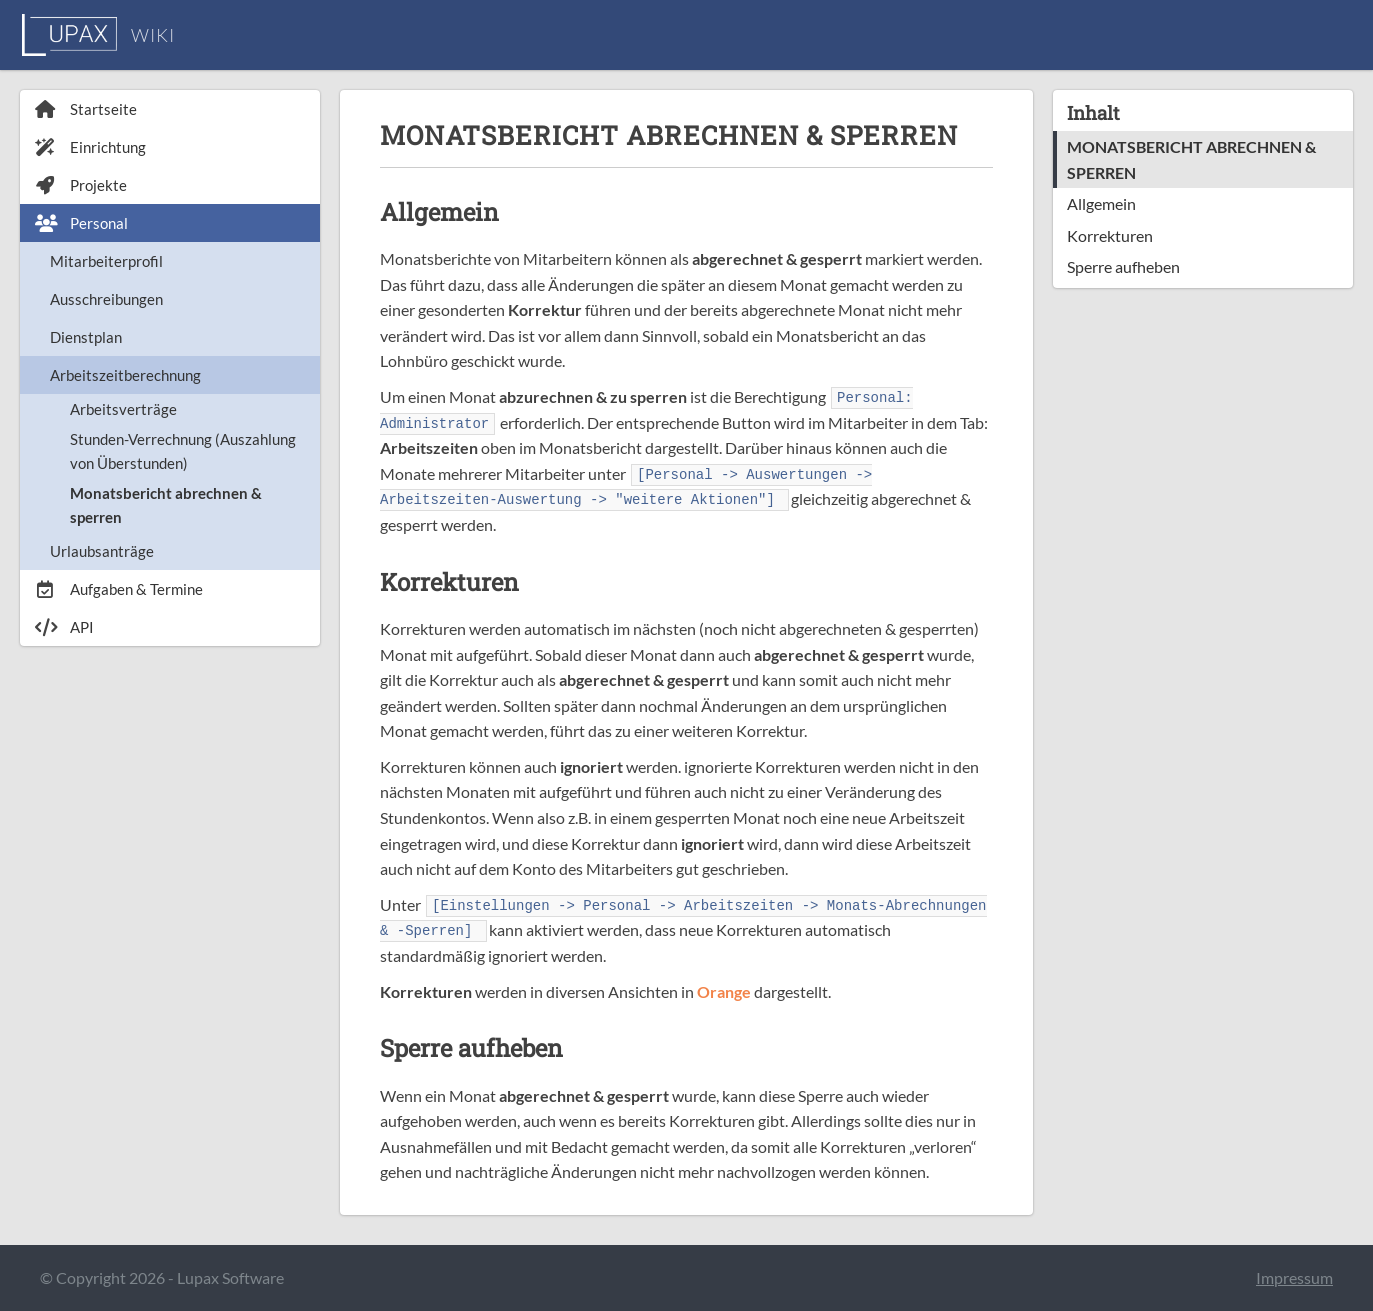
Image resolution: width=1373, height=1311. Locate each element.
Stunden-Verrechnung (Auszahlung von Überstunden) (183, 451)
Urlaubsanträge (102, 551)
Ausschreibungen (106, 299)
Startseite (86, 109)
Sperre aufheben (1123, 266)
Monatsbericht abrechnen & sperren (166, 505)
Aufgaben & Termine (119, 589)
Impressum (1294, 1277)
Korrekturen (1110, 235)
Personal (81, 223)
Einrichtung (90, 147)
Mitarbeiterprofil (106, 261)
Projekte (81, 185)
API (64, 627)
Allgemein (1101, 203)
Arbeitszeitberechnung (125, 375)
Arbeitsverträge (123, 409)
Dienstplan (86, 337)
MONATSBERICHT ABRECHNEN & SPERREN (1191, 159)
